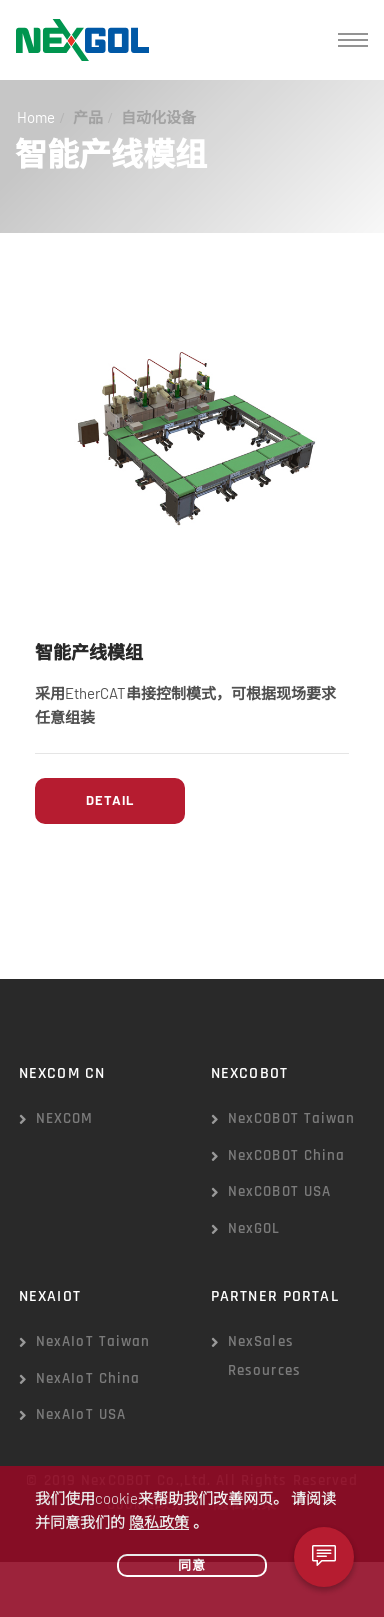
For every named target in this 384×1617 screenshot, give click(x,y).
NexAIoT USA (81, 1414)
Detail (110, 800)
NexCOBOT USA (279, 1191)
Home (36, 117)
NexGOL (254, 1228)
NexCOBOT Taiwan (292, 1118)
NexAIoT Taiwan (93, 1341)
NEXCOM (65, 1118)
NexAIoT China (88, 1378)
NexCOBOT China (287, 1155)
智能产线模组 (89, 653)
